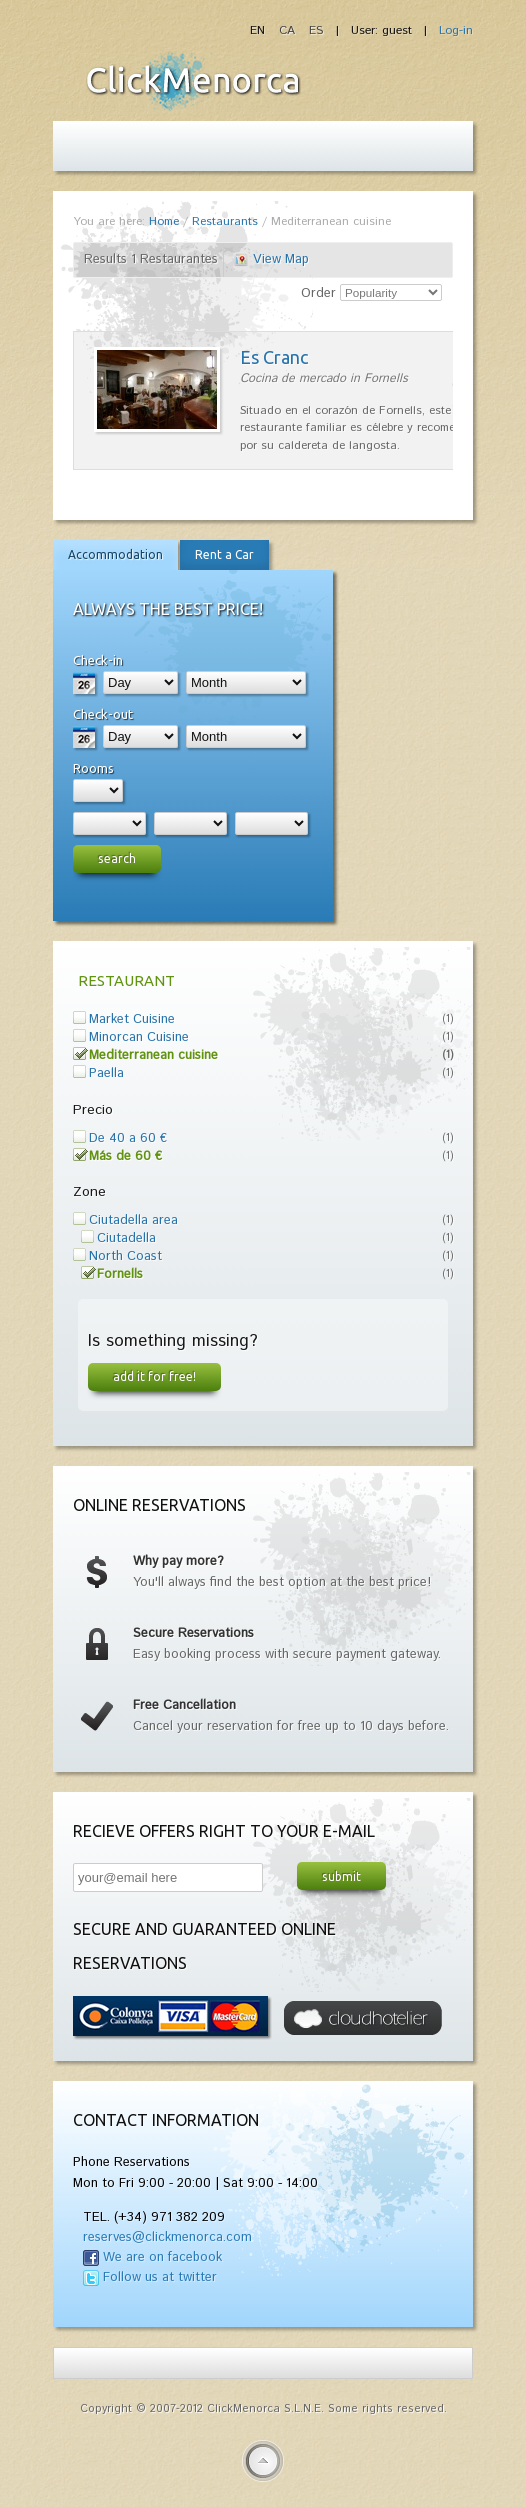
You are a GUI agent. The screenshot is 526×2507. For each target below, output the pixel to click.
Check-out (103, 714)
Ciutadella (126, 1238)
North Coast (125, 1256)
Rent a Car (224, 554)
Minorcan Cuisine (139, 1037)
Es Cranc (274, 357)
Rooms (93, 768)
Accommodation (115, 554)
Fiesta (193, 81)
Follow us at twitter (160, 2277)
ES (316, 30)
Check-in (98, 660)
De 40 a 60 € (128, 1138)
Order (318, 293)
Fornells (120, 1274)
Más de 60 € (125, 1156)
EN (259, 30)
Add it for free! (154, 1376)
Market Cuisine (132, 1019)
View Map (281, 259)
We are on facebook (162, 2257)
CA (289, 30)
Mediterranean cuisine (153, 1055)
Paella (106, 1073)
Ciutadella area (133, 1220)
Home (164, 221)
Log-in (456, 30)
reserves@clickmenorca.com (167, 2237)
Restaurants (225, 221)
